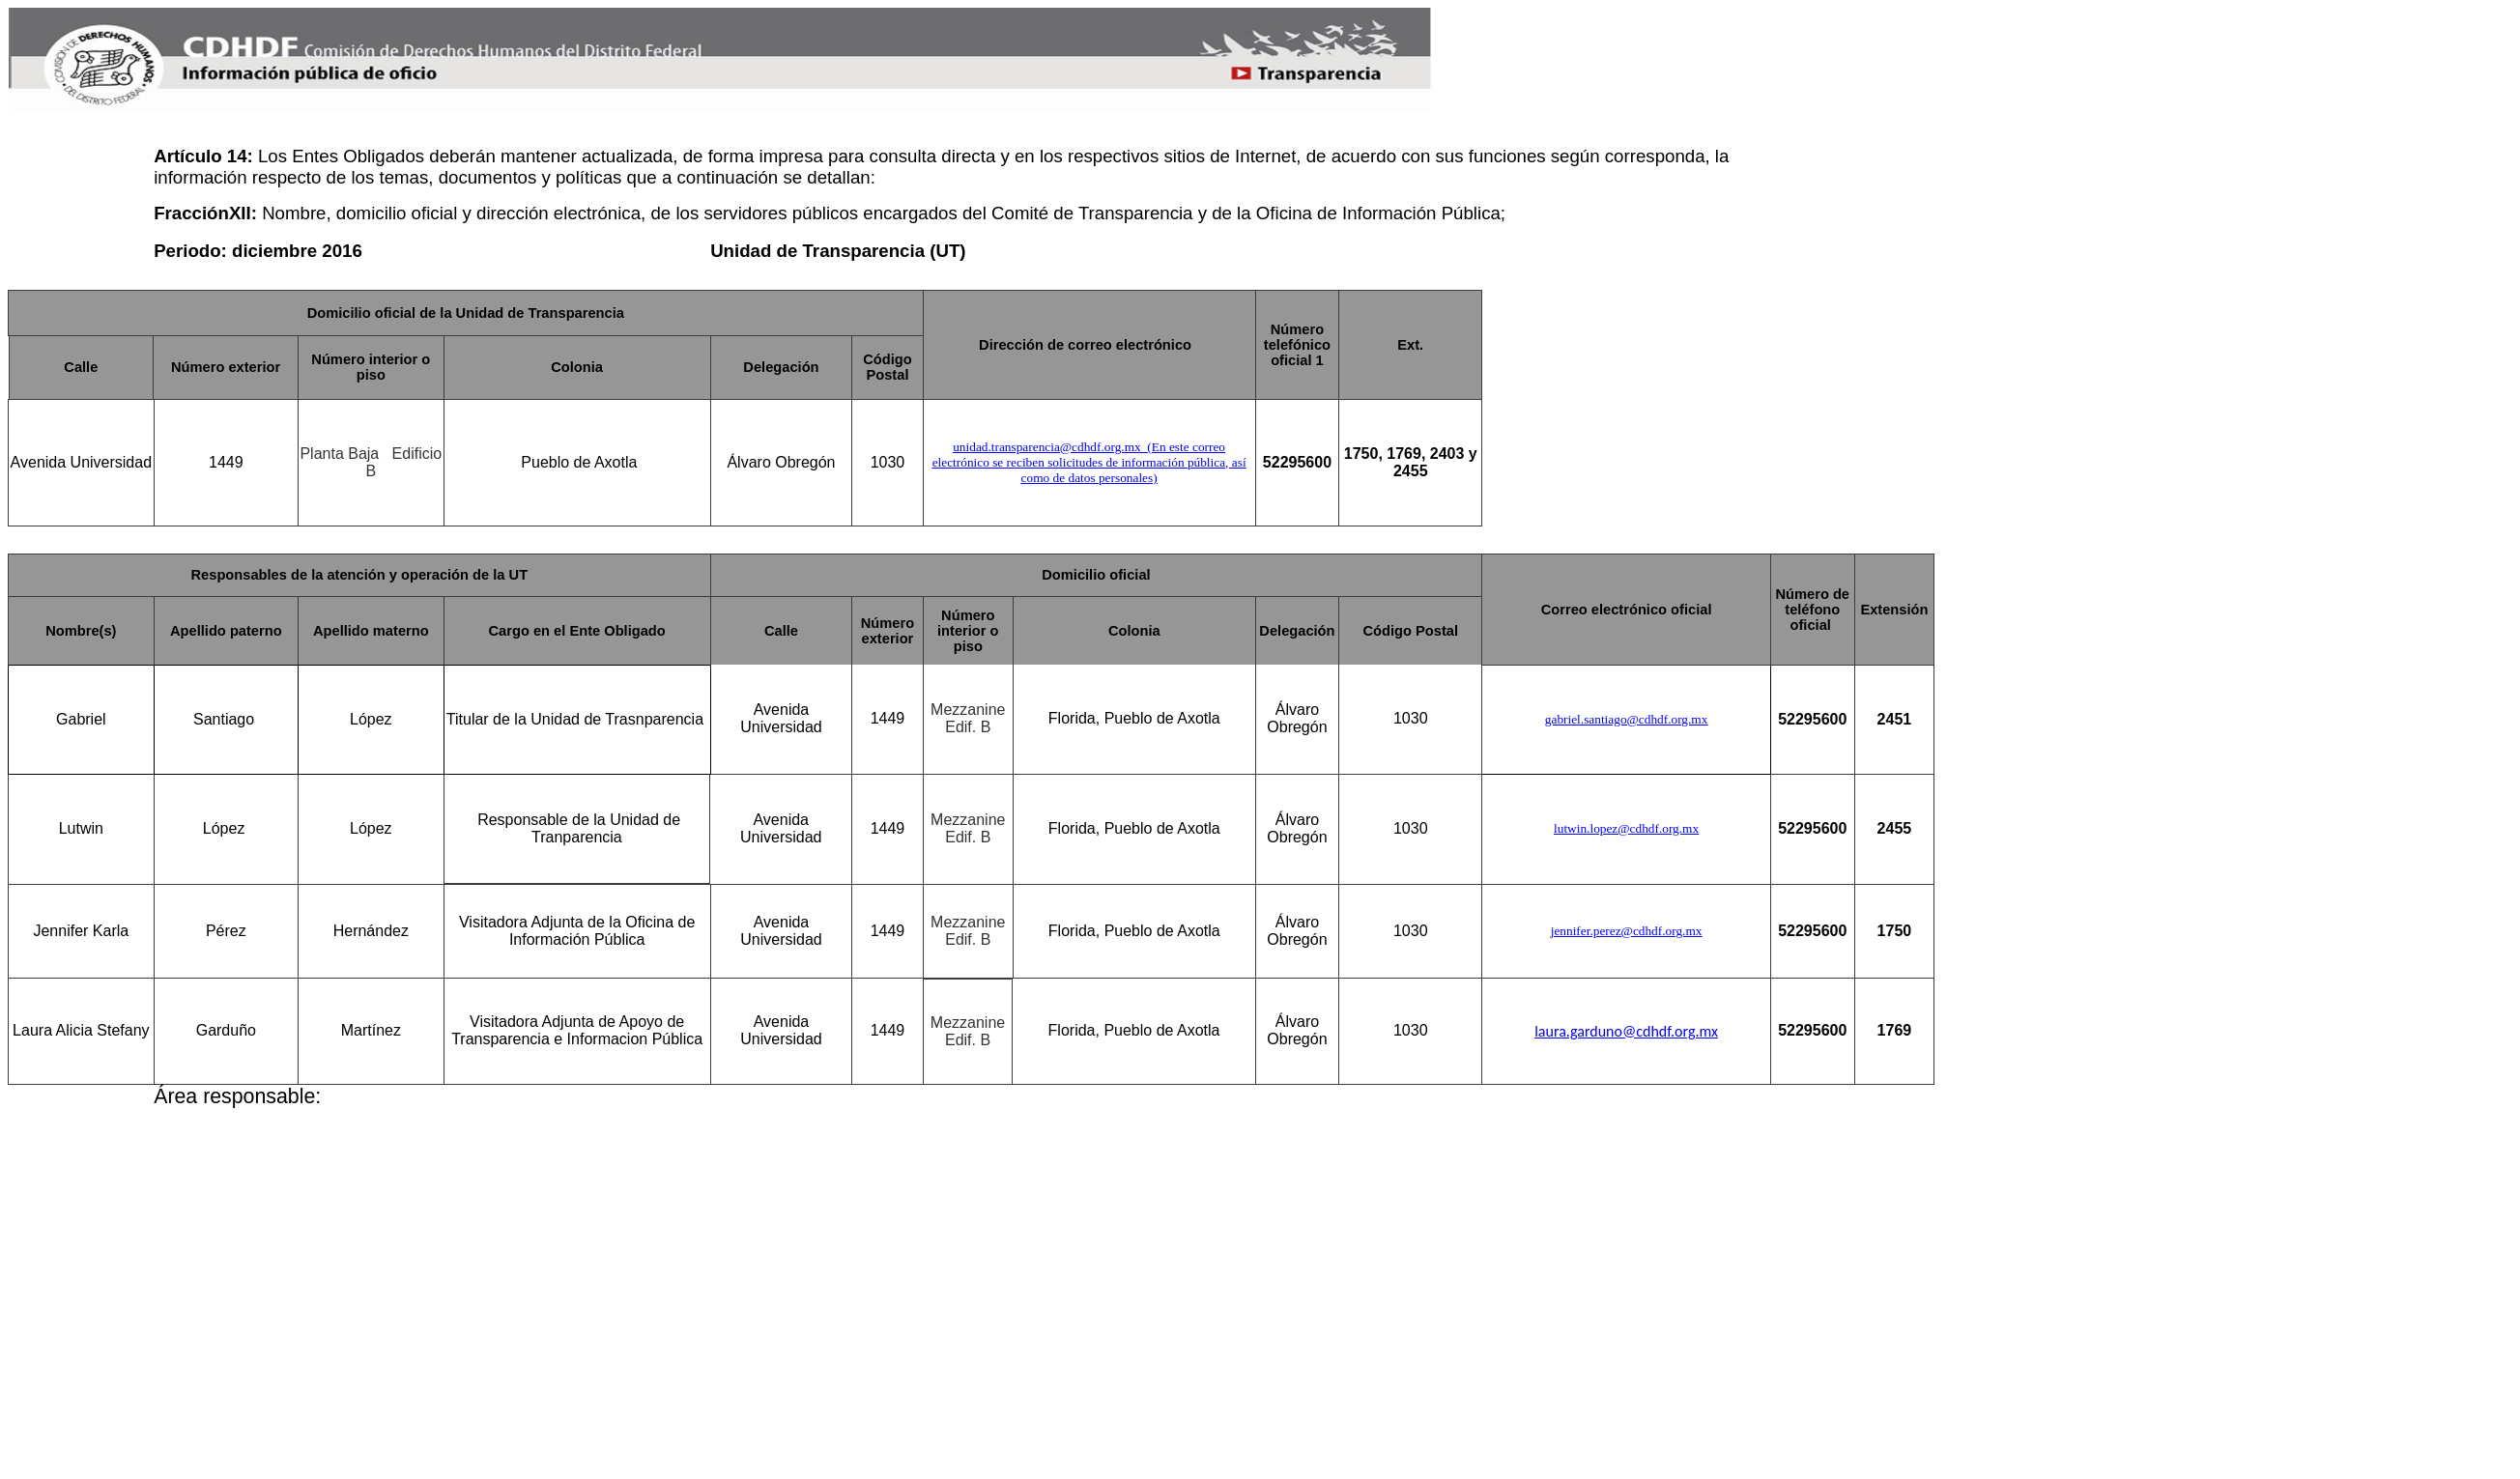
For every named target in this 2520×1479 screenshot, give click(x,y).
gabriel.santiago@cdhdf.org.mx (1626, 719)
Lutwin (81, 828)
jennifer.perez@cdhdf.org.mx (1627, 931)
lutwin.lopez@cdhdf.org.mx (1626, 828)
